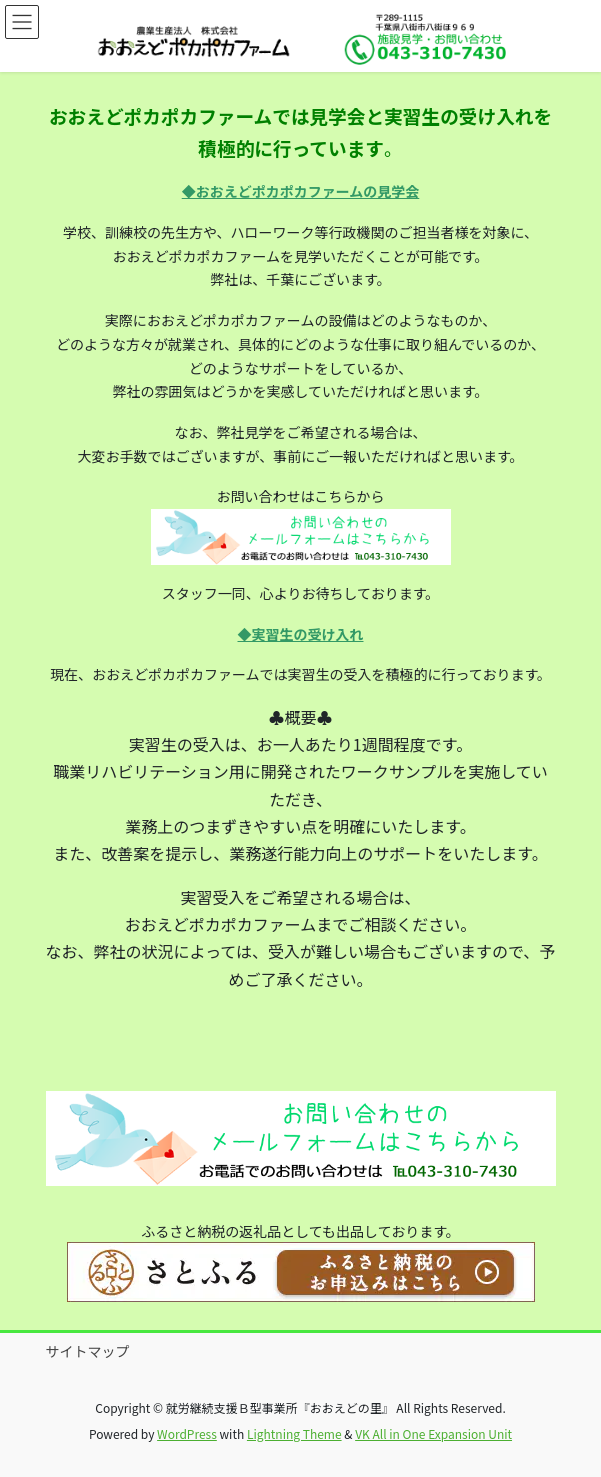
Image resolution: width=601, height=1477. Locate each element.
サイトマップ (88, 1351)
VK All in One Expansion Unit (433, 1433)
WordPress (187, 1433)
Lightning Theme (294, 1433)
